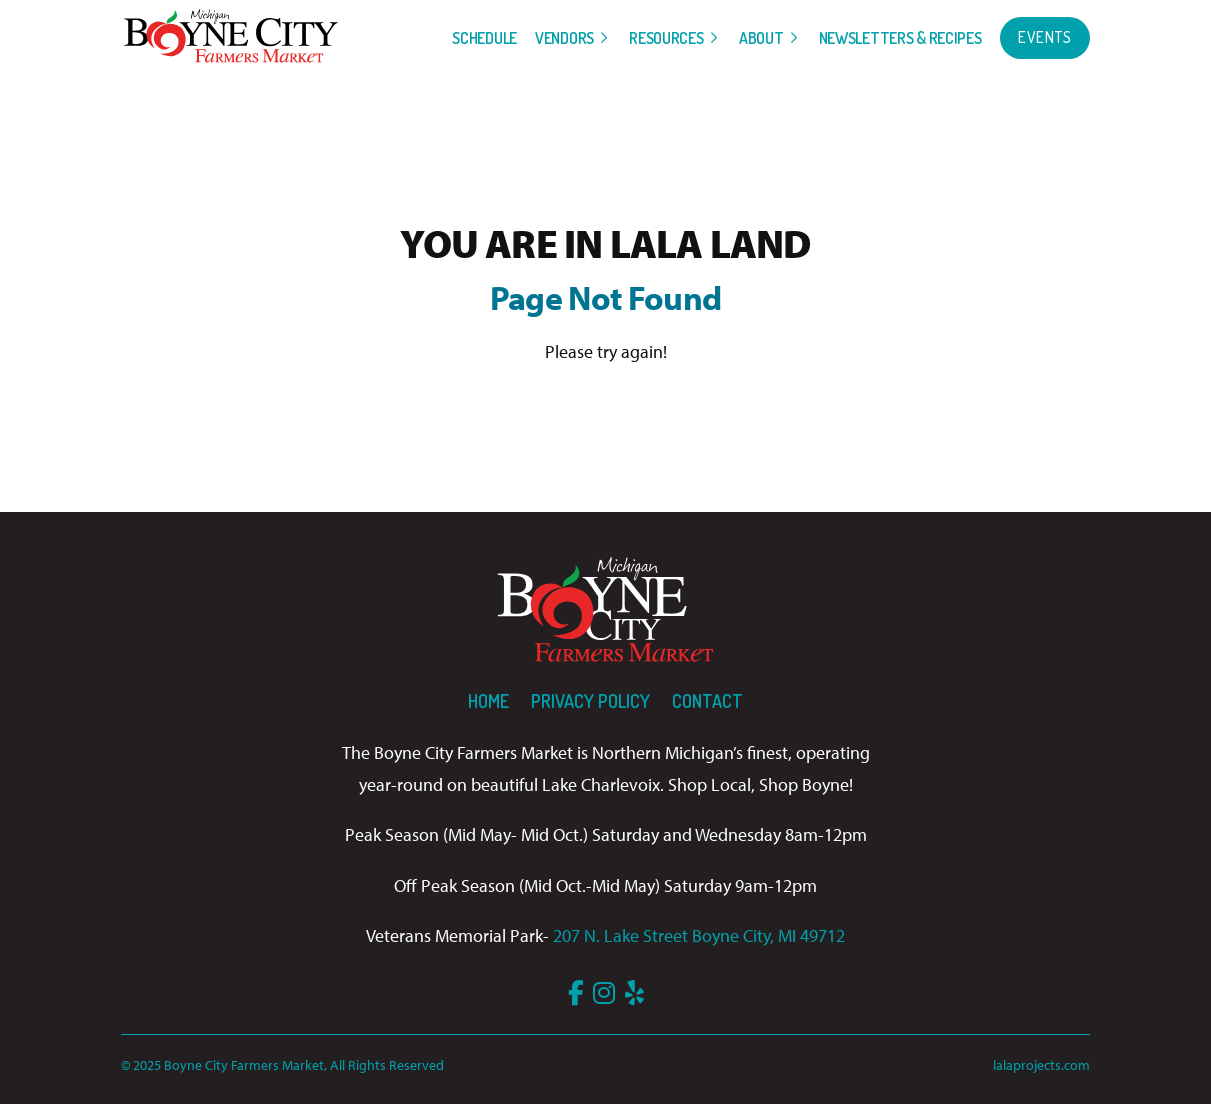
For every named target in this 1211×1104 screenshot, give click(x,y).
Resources (666, 38)
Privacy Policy (590, 701)
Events (1045, 37)
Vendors (564, 38)
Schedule (484, 38)
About (761, 38)
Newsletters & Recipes (900, 38)
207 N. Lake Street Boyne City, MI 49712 (699, 935)
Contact (707, 701)
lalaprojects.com (1041, 1064)
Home (488, 701)
